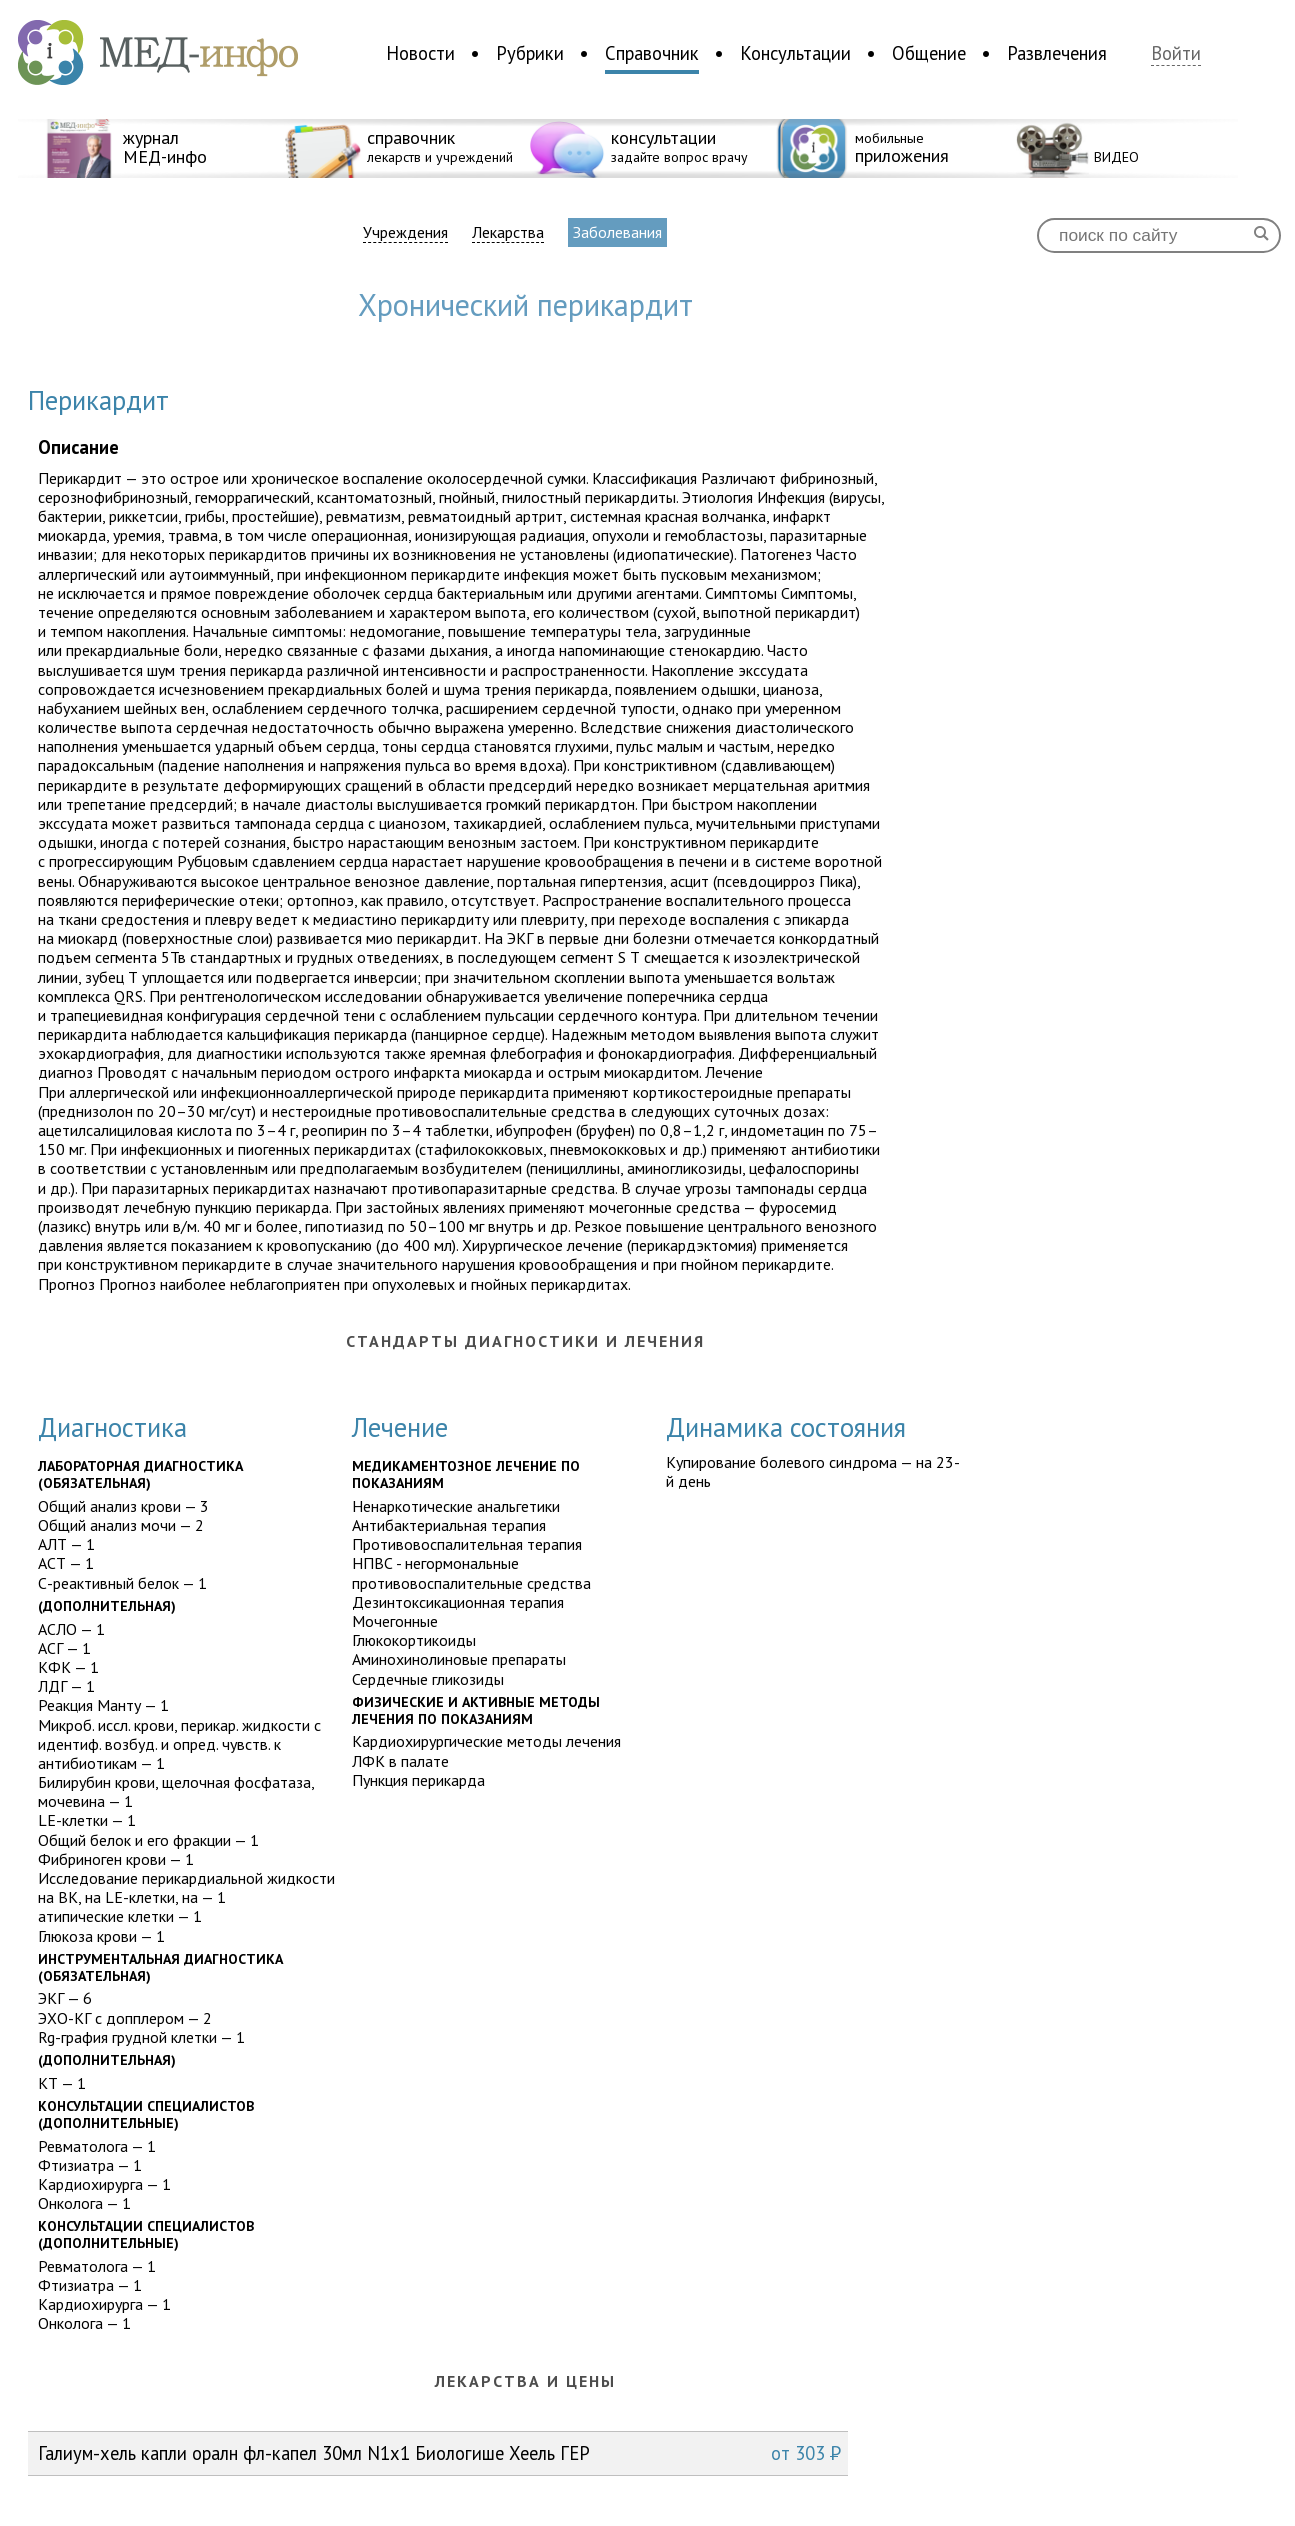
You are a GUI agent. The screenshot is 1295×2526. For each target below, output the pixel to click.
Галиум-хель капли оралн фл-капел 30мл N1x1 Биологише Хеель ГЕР (439, 2453)
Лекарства (508, 232)
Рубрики (530, 53)
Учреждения (405, 232)
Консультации (795, 53)
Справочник (652, 53)
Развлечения (1057, 53)
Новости (420, 53)
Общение (929, 53)
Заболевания (617, 232)
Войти (1176, 53)
